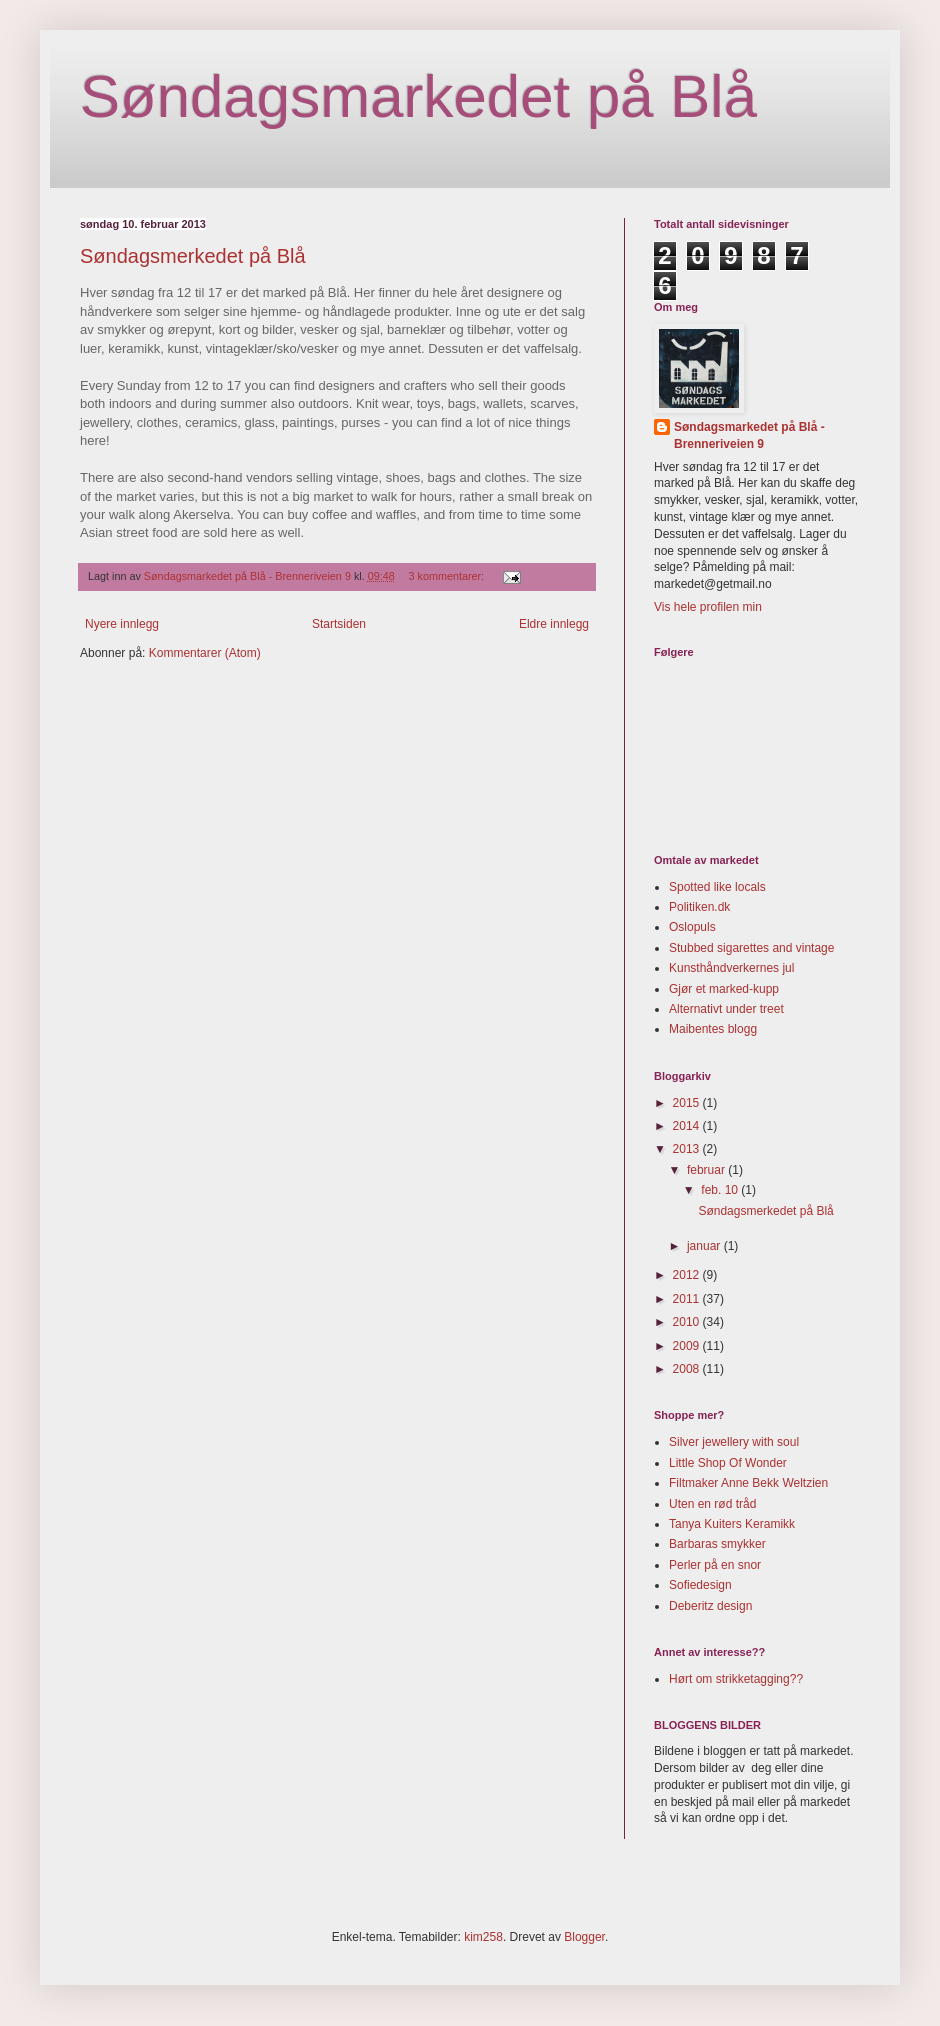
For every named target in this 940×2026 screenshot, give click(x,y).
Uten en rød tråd (712, 1504)
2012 (688, 1275)
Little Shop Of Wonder (728, 1463)
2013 (688, 1149)
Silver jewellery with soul (734, 1442)
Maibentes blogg (713, 1029)
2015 (688, 1103)
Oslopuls (692, 927)
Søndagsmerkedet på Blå (193, 256)
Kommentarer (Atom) (205, 653)
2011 (688, 1299)
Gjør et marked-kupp (724, 989)
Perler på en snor (715, 1565)
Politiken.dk (699, 907)
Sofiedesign (700, 1585)
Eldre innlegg (554, 624)
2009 (688, 1346)
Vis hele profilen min (708, 607)
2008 (688, 1369)
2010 (688, 1322)
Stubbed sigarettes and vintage (751, 948)
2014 (688, 1126)
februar (707, 1170)
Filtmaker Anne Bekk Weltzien (748, 1483)
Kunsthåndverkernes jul (731, 968)
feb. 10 (721, 1190)
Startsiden (339, 624)
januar (705, 1246)
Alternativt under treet (726, 1009)
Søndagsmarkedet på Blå (418, 96)
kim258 (483, 1937)
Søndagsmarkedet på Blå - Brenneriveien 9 (749, 435)
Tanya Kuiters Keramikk (732, 1524)
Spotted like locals (717, 887)
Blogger (584, 1937)
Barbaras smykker (717, 1544)
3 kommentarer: (448, 576)
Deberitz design (710, 1606)
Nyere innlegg (122, 624)
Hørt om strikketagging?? (736, 1679)
